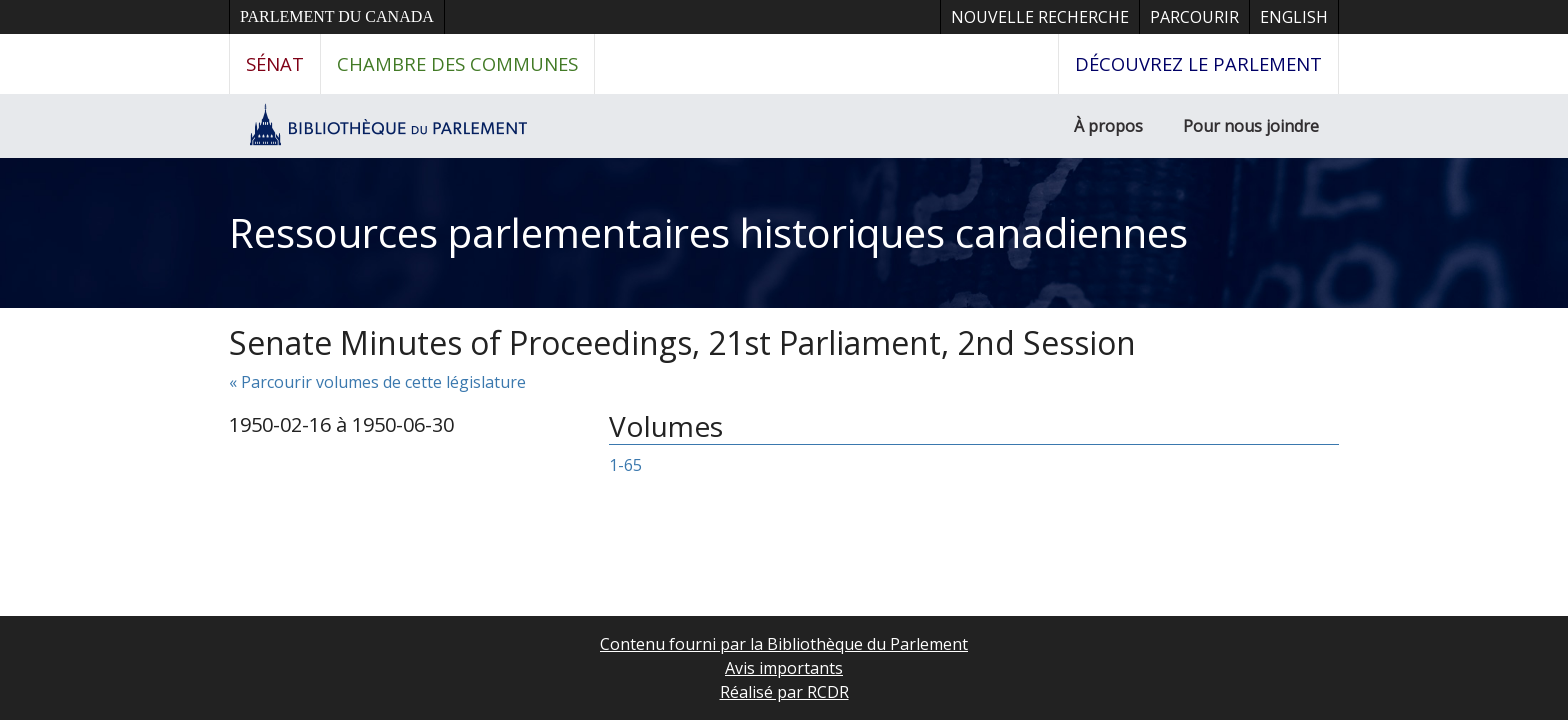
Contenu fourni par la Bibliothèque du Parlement (784, 644)
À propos (1108, 126)
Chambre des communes (457, 63)
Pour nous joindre (1251, 126)
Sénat (275, 63)
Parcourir (1194, 17)
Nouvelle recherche (1040, 17)
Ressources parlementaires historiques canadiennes (708, 232)
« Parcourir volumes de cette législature (377, 382)
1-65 (625, 465)
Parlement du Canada (337, 16)
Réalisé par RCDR (784, 692)
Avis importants (784, 668)
